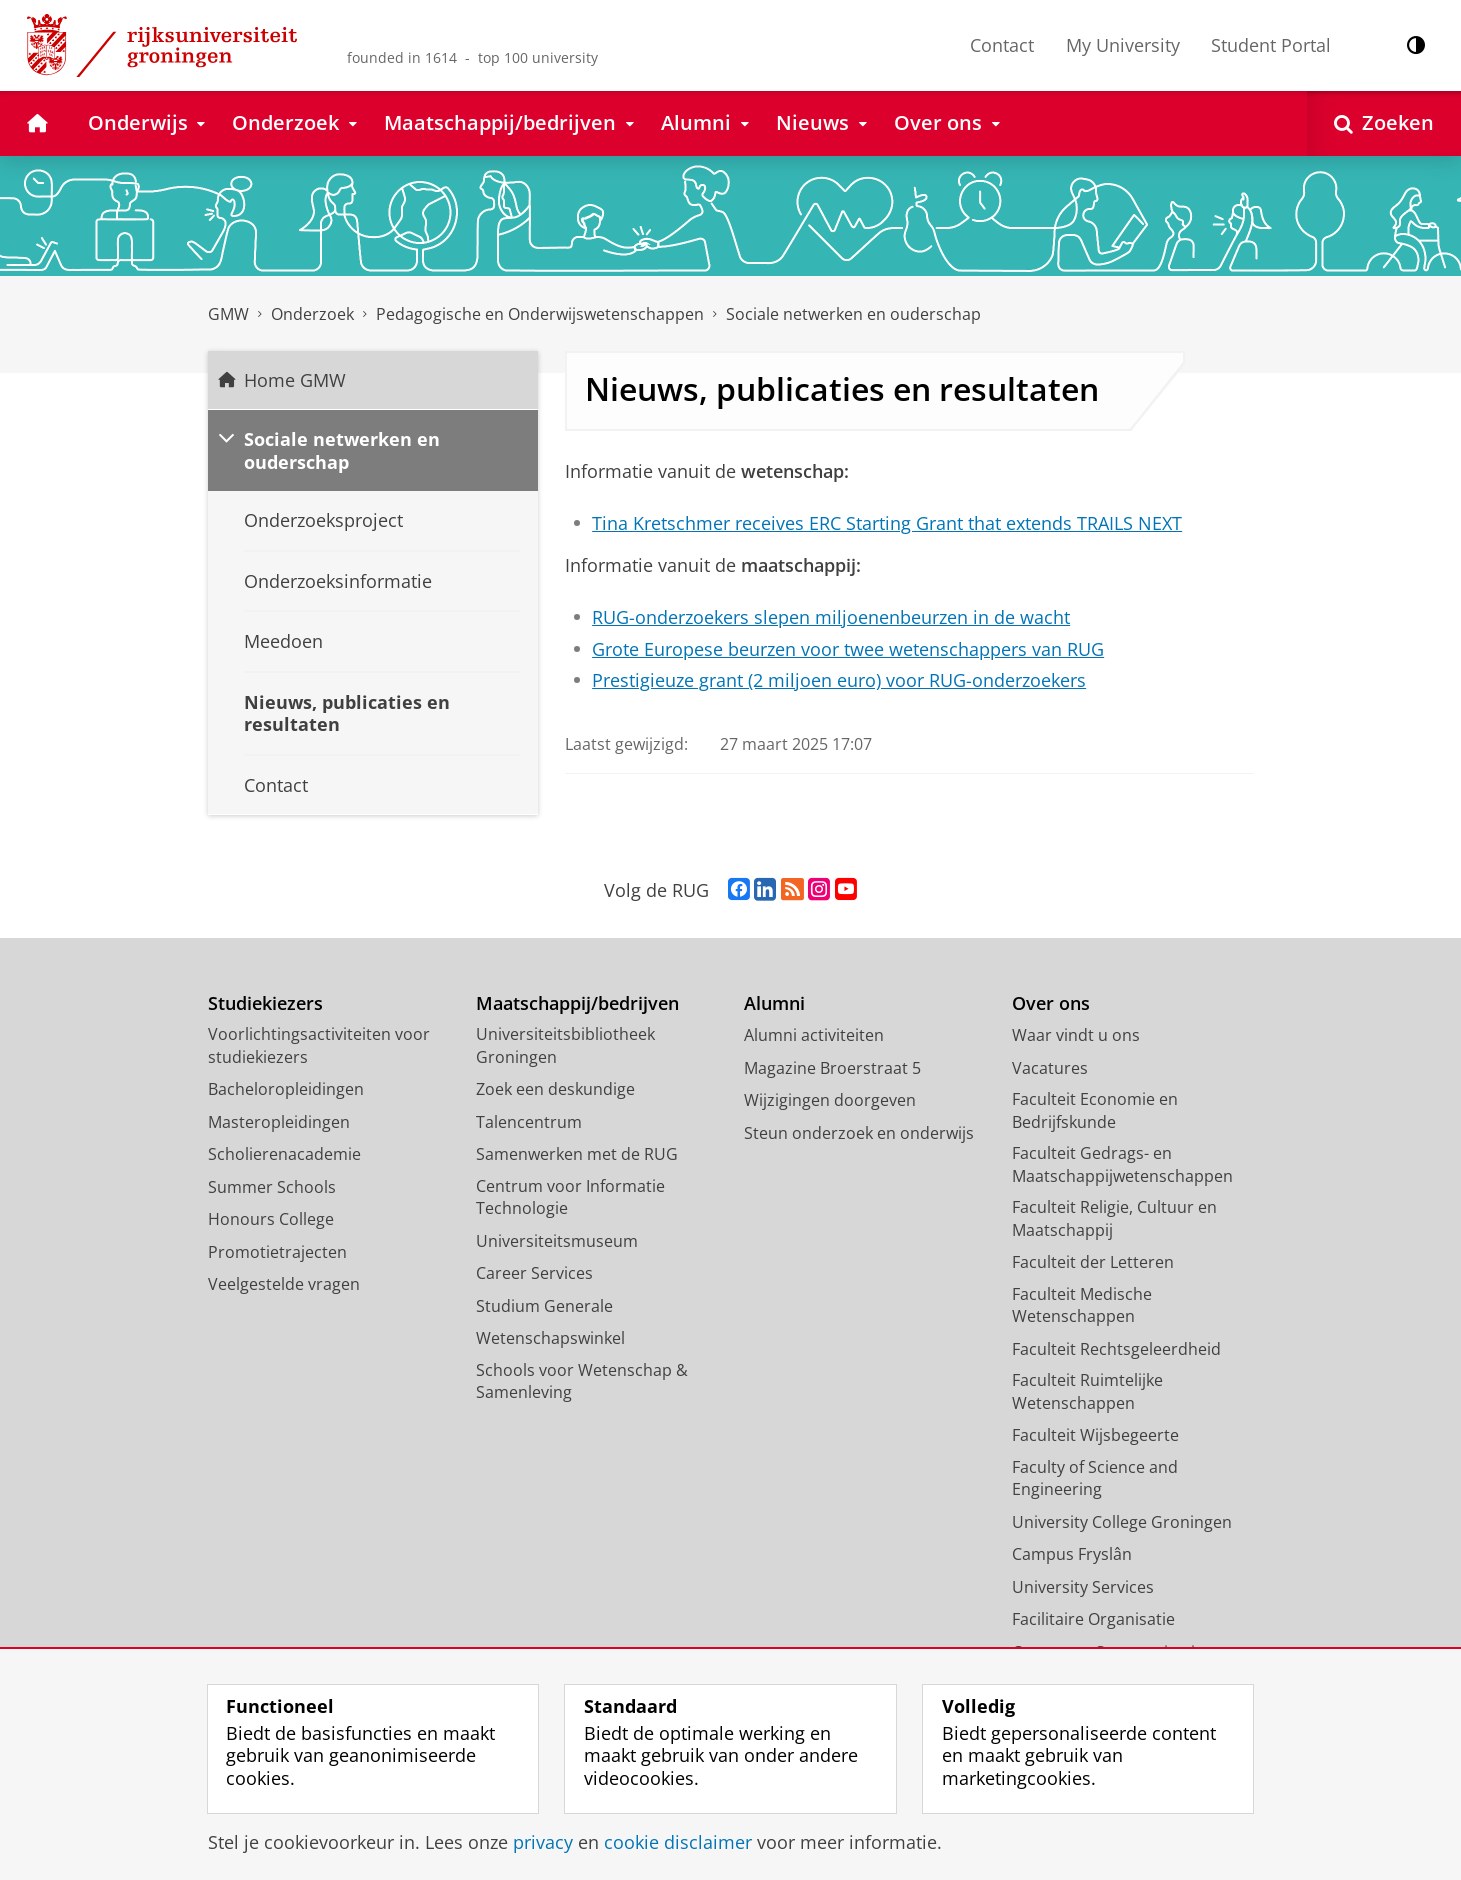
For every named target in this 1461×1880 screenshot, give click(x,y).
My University (1123, 45)
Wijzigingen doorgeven (830, 1100)
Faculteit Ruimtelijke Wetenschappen (1087, 1391)
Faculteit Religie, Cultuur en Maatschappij (1114, 1218)
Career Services (534, 1273)
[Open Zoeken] (1384, 123)
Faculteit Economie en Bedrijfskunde (1095, 1110)
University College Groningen (1122, 1522)
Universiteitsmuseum (557, 1241)
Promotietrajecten (277, 1252)
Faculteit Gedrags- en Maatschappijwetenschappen (1122, 1164)
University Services (1083, 1587)
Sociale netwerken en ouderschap (853, 314)
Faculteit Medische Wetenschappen (1082, 1305)
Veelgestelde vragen (284, 1284)
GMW (228, 314)
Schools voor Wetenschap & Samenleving (582, 1381)
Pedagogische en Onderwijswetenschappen (540, 314)
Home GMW (295, 380)
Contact (1002, 45)
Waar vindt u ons (1076, 1035)
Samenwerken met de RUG (577, 1154)
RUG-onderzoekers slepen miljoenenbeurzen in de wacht (831, 617)
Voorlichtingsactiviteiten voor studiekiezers (319, 1045)
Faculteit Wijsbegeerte (1095, 1435)
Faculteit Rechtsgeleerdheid (1116, 1349)
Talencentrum (529, 1122)
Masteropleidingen (279, 1122)
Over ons (1051, 1003)
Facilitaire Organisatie (1093, 1619)
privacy (543, 1842)
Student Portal (1271, 45)
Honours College (271, 1219)
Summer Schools (272, 1187)
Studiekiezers (265, 1003)
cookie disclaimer (678, 1842)
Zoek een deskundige (555, 1089)
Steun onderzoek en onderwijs (859, 1133)
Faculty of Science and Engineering (1095, 1478)
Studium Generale (544, 1306)
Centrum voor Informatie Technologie (570, 1197)
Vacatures (1050, 1068)
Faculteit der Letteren (1093, 1262)
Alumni (774, 1003)
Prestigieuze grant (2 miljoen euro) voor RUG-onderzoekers (839, 680)
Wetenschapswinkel (550, 1338)
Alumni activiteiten (814, 1035)
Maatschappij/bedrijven (577, 1003)
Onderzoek (312, 314)
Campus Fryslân (1072, 1554)
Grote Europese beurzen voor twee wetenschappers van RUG (848, 649)
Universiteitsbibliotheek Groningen (565, 1045)
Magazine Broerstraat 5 (832, 1068)
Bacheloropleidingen (286, 1089)
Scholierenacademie (284, 1154)
